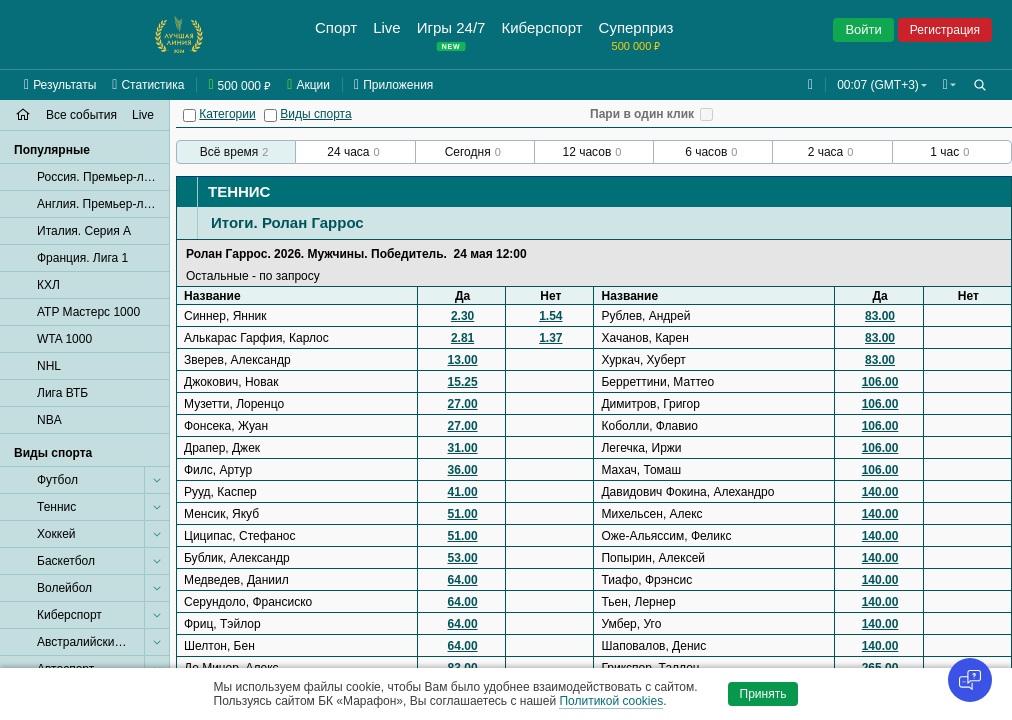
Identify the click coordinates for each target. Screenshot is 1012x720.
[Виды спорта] (270, 115)
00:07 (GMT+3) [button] (874, 85)
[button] (947, 85)
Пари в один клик (642, 114)
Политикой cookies (611, 701)
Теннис (239, 191)
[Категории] (189, 115)
